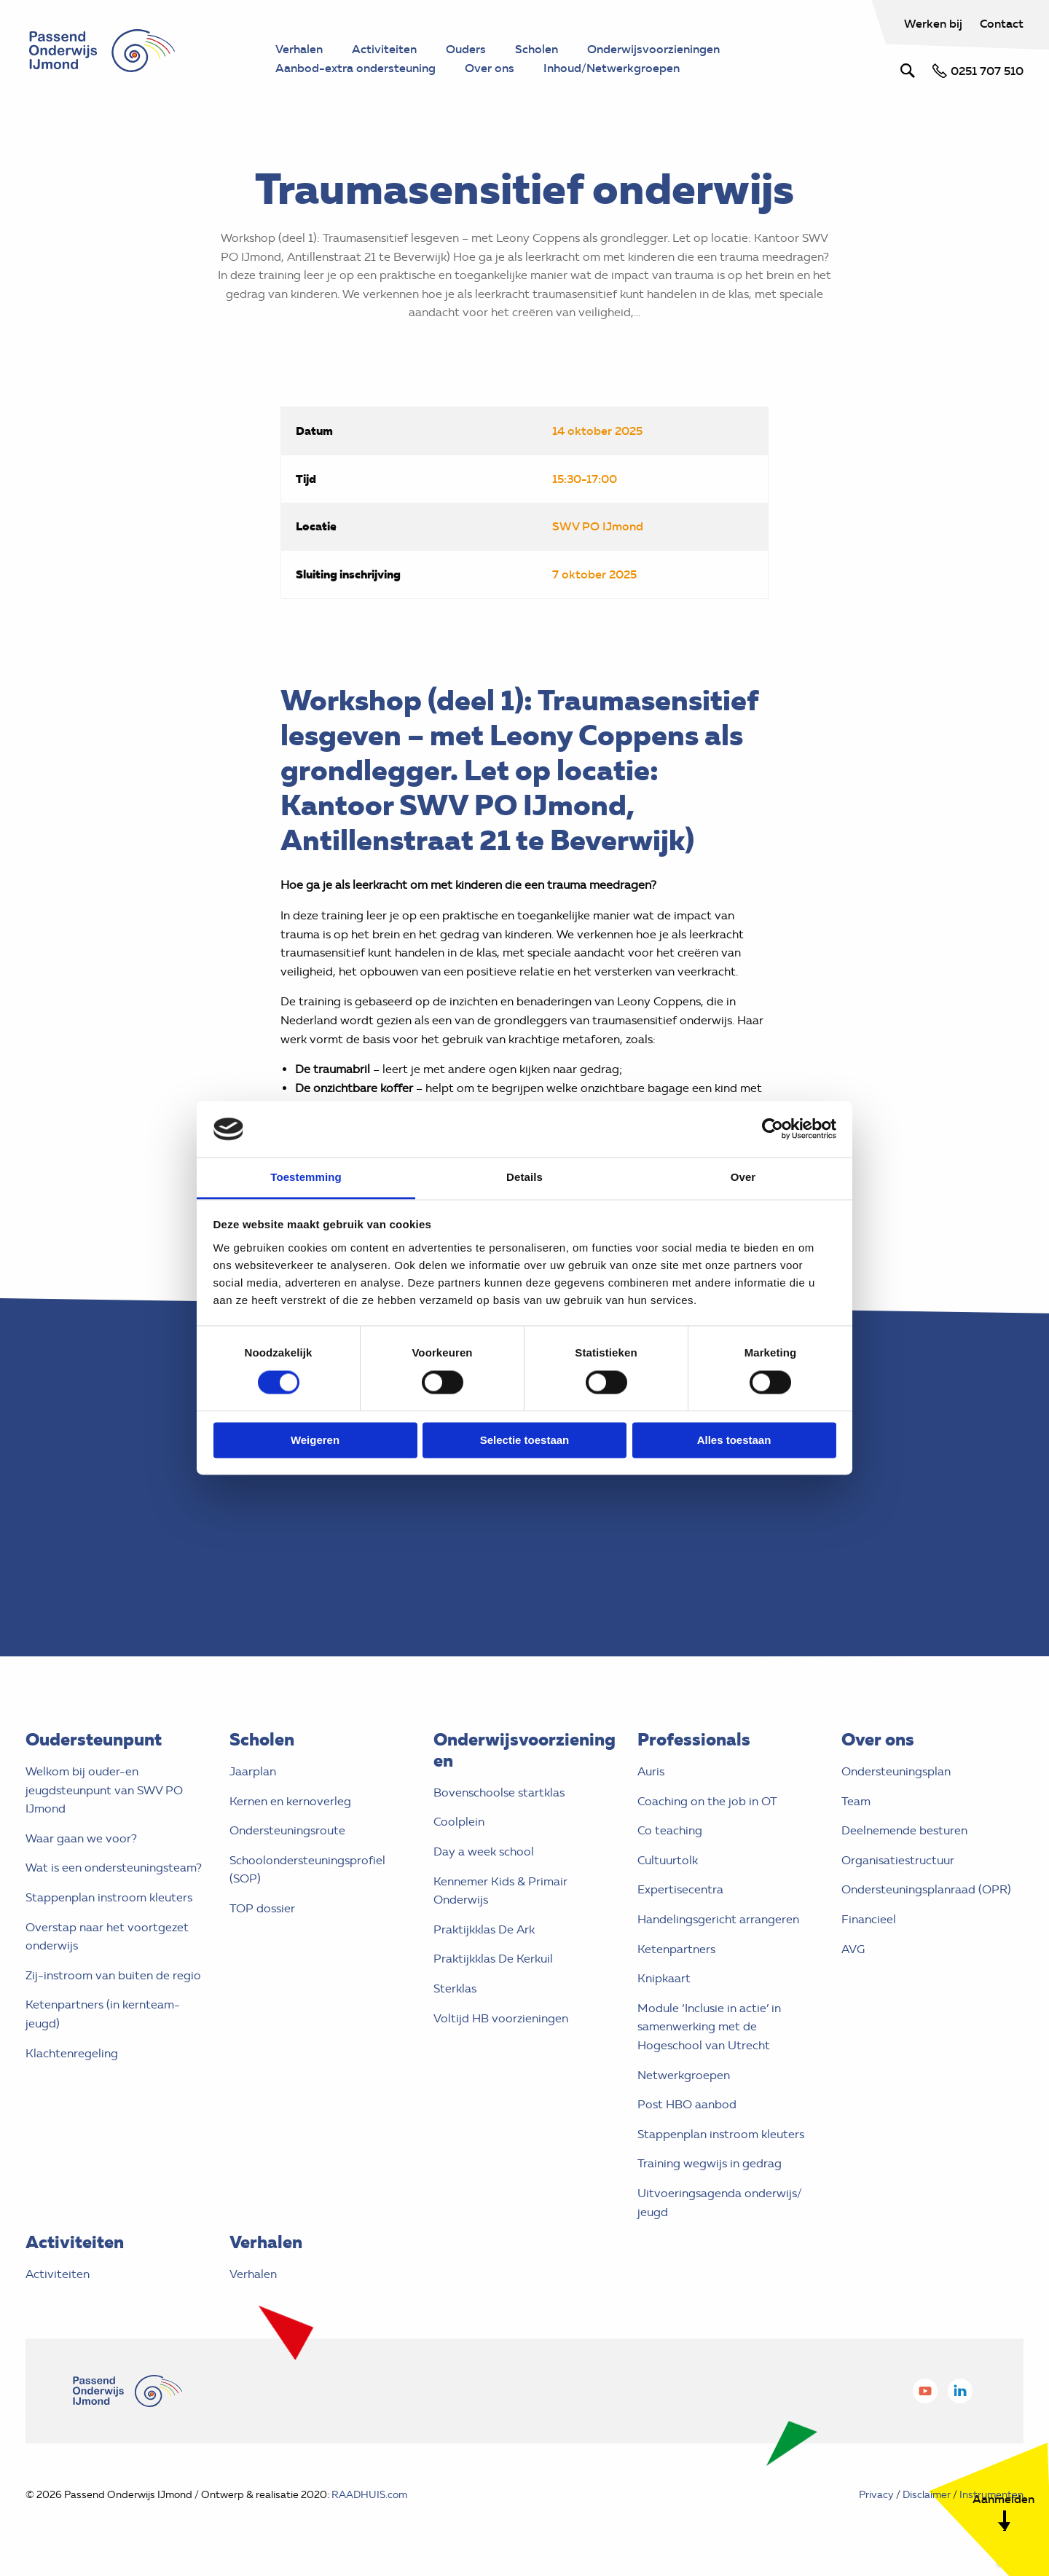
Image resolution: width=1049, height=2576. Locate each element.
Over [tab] (743, 1177)
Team (856, 1801)
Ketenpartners (676, 1949)
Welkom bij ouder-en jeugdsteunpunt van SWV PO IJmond (104, 1789)
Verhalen (253, 2274)
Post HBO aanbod (686, 2104)
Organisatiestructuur (897, 1860)
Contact (1002, 23)
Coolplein (458, 1822)
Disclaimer (927, 2495)
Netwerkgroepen (683, 2075)
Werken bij (934, 23)
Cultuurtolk (667, 1860)
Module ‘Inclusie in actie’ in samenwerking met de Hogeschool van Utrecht (709, 2026)
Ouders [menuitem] (466, 49)
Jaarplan (252, 1771)
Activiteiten (57, 2274)
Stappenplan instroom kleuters (108, 1897)
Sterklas (454, 1988)
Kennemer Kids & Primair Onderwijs (500, 1890)
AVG (853, 1949)
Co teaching (669, 1830)
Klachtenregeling (71, 2053)
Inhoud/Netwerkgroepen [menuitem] (611, 67)
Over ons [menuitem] (489, 67)
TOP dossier (262, 1908)
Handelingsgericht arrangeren (718, 1919)
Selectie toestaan (525, 1440)
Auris (650, 1771)
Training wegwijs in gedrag (709, 2163)
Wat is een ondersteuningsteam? (113, 1867)
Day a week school (483, 1851)
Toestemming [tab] (306, 1177)
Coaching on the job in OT (707, 1801)
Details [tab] (524, 1177)
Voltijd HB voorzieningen (500, 2018)
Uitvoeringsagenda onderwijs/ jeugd (719, 2202)
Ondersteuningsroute (287, 1830)
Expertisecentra (680, 1889)
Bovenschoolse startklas (499, 1792)
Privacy (876, 2495)
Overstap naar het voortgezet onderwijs (107, 1936)
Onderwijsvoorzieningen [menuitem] (653, 49)
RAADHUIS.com (369, 2495)
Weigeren (315, 1440)
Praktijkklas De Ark (484, 1929)
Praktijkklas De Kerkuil (493, 1959)
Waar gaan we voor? (81, 1838)
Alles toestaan (734, 1440)
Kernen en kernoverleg (290, 1801)
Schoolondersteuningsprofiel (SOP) (307, 1869)
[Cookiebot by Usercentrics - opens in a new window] (772, 1129)
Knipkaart (664, 1978)
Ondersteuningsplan (896, 1771)
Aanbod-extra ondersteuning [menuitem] (355, 67)
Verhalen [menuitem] (299, 49)
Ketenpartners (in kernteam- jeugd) (102, 2014)
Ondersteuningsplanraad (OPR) (926, 1889)
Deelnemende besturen (904, 1830)
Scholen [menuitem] (536, 49)
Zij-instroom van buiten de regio (113, 1975)
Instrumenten (991, 2495)
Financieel (868, 1919)
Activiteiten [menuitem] (384, 49)
